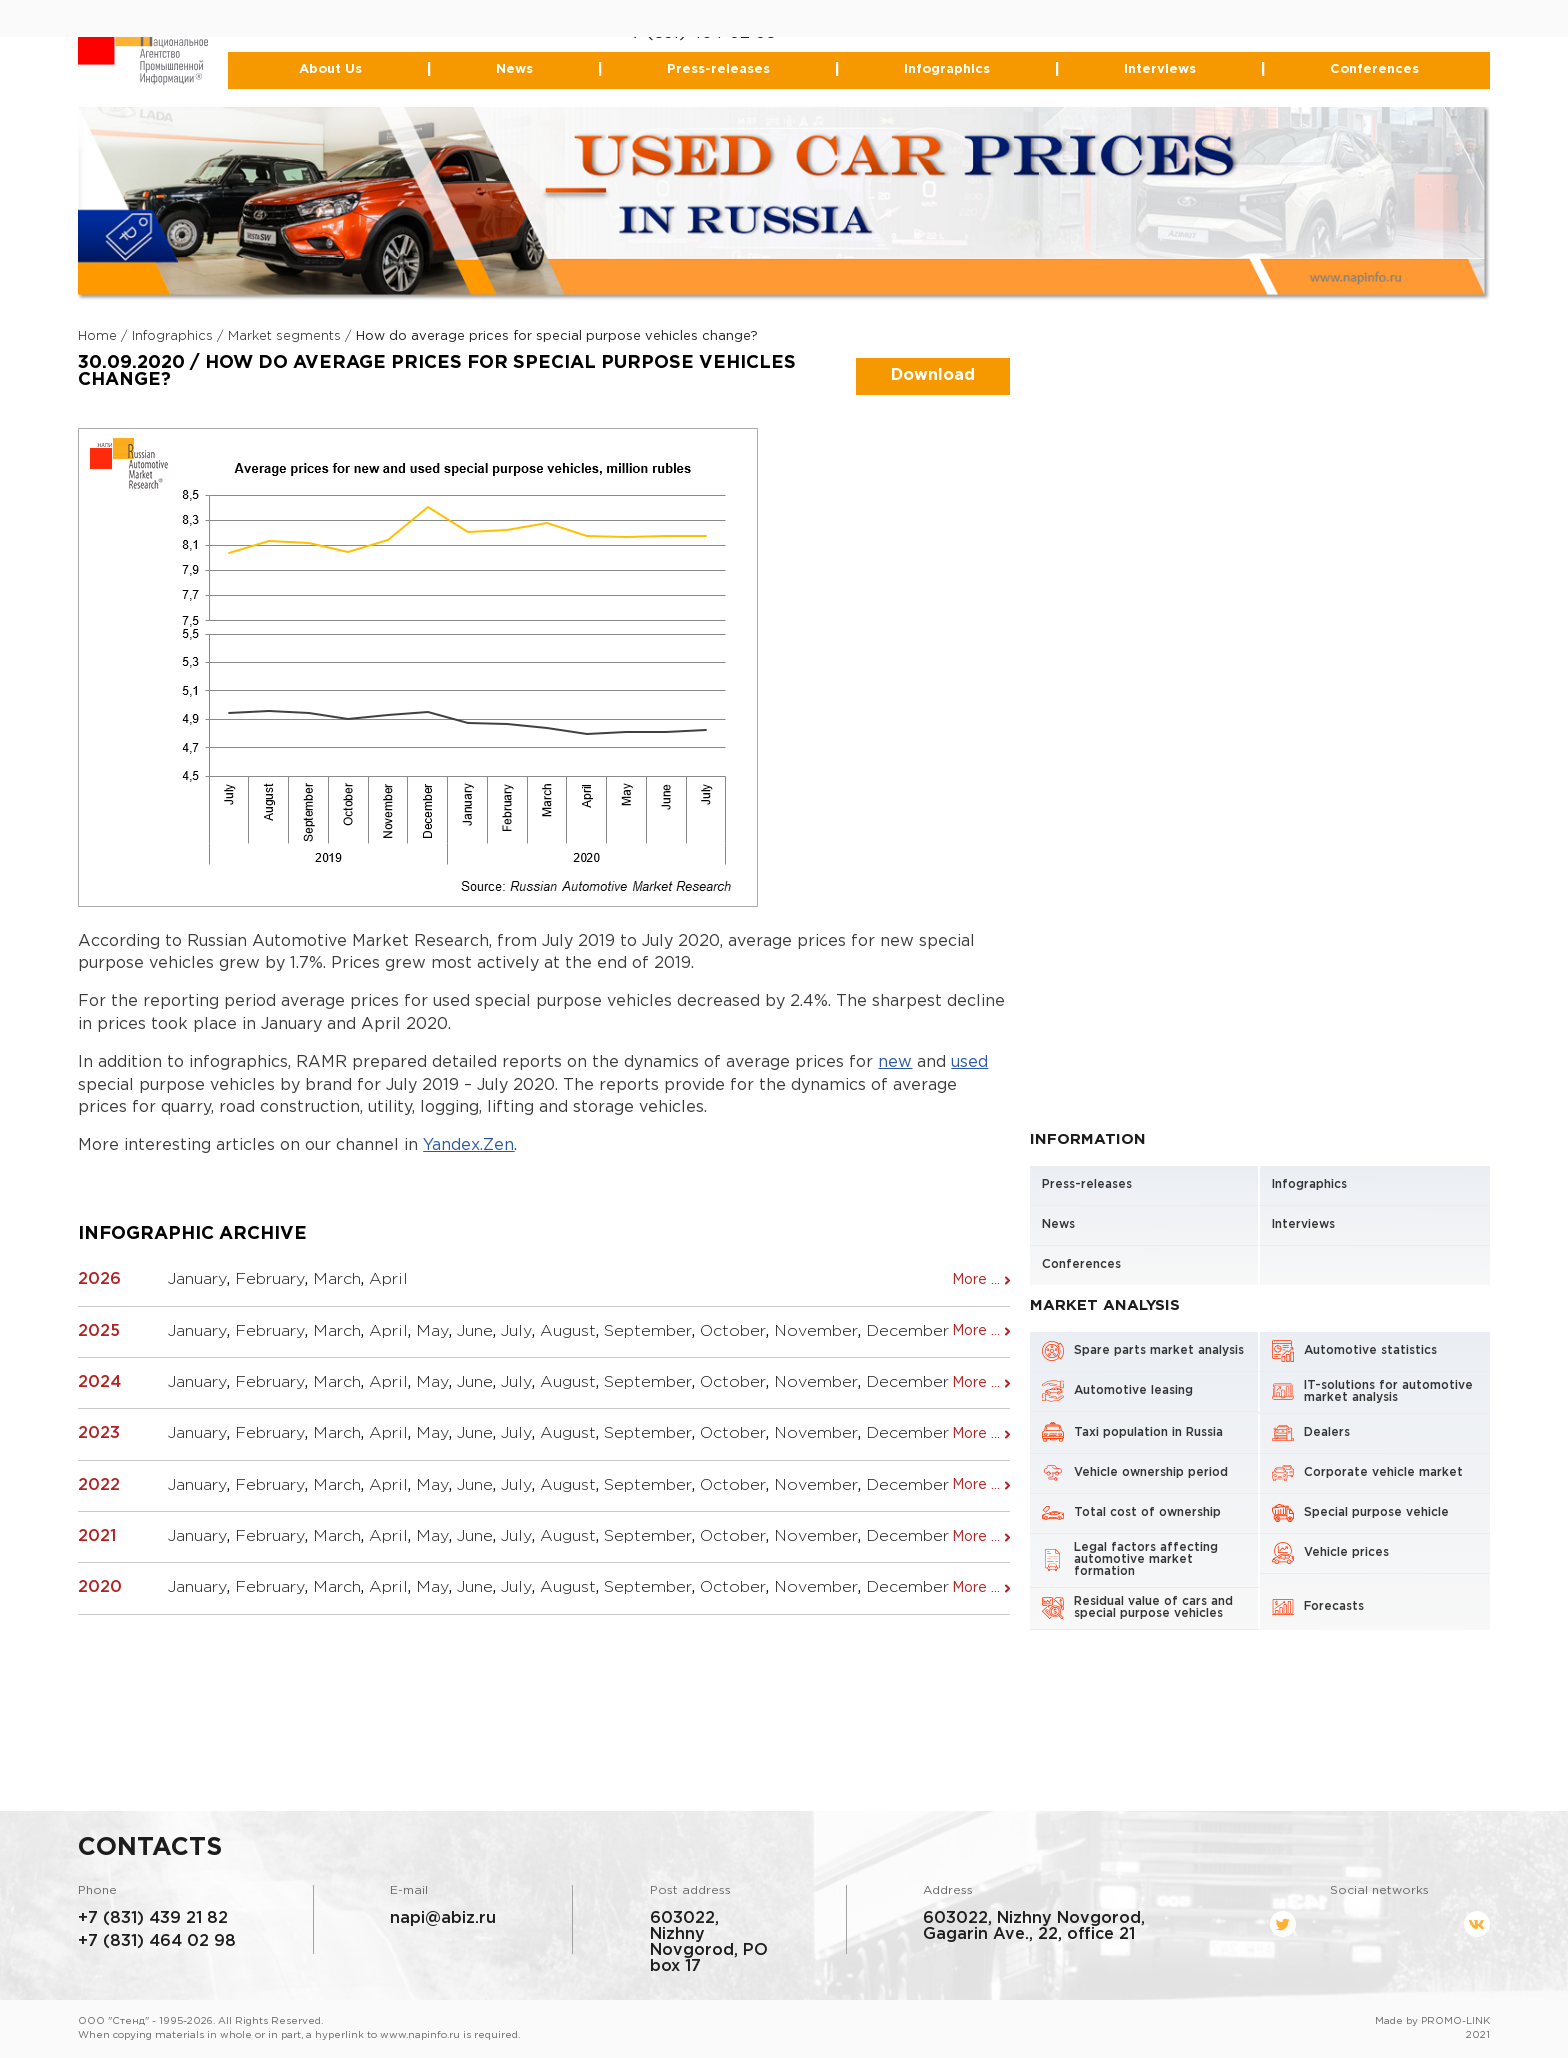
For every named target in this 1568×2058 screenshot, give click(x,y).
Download (933, 375)
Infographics (947, 69)
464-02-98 (733, 33)
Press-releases (718, 69)
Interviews (1160, 69)
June (475, 1331)
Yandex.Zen (468, 1145)
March (337, 1279)
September (648, 1331)
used (969, 1062)
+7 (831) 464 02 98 (156, 1941)
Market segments (284, 336)
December (907, 1331)
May (432, 1331)
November (816, 1331)
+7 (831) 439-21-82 (695, 17)
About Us (330, 69)
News (514, 69)
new (895, 1062)
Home (97, 336)
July (516, 1331)
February (270, 1279)
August (568, 1331)
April (388, 1279)
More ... (976, 1280)
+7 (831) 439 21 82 (153, 1918)
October (733, 1331)
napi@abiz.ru (443, 1918)
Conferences (1373, 69)
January (197, 1279)
